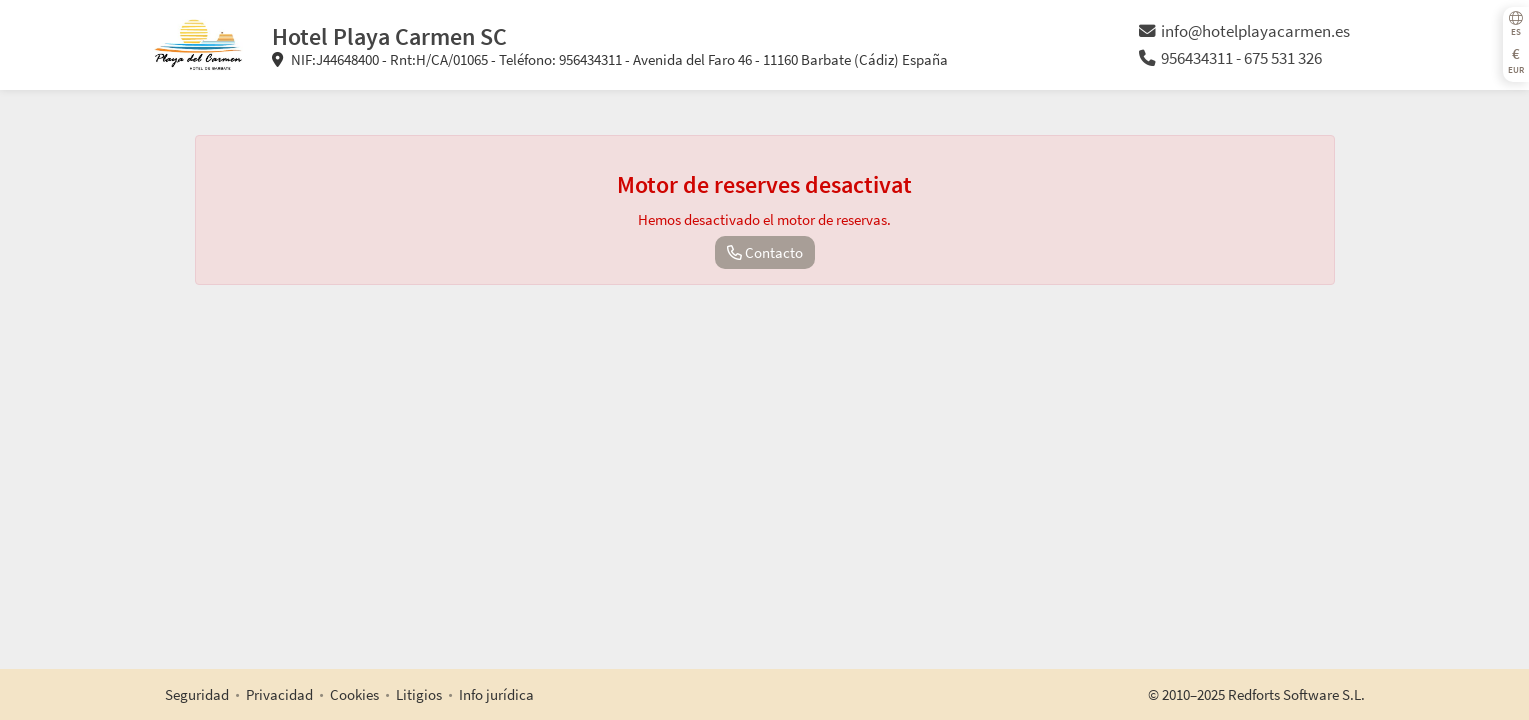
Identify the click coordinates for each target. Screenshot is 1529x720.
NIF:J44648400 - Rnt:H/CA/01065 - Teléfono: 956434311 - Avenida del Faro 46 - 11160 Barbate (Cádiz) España (610, 59)
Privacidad (279, 694)
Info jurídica (496, 694)
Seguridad (197, 694)
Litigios (419, 694)
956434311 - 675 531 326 (1230, 58)
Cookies (354, 694)
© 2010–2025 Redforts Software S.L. (1256, 694)
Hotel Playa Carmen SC (389, 36)
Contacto (765, 252)
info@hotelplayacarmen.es (1244, 31)
